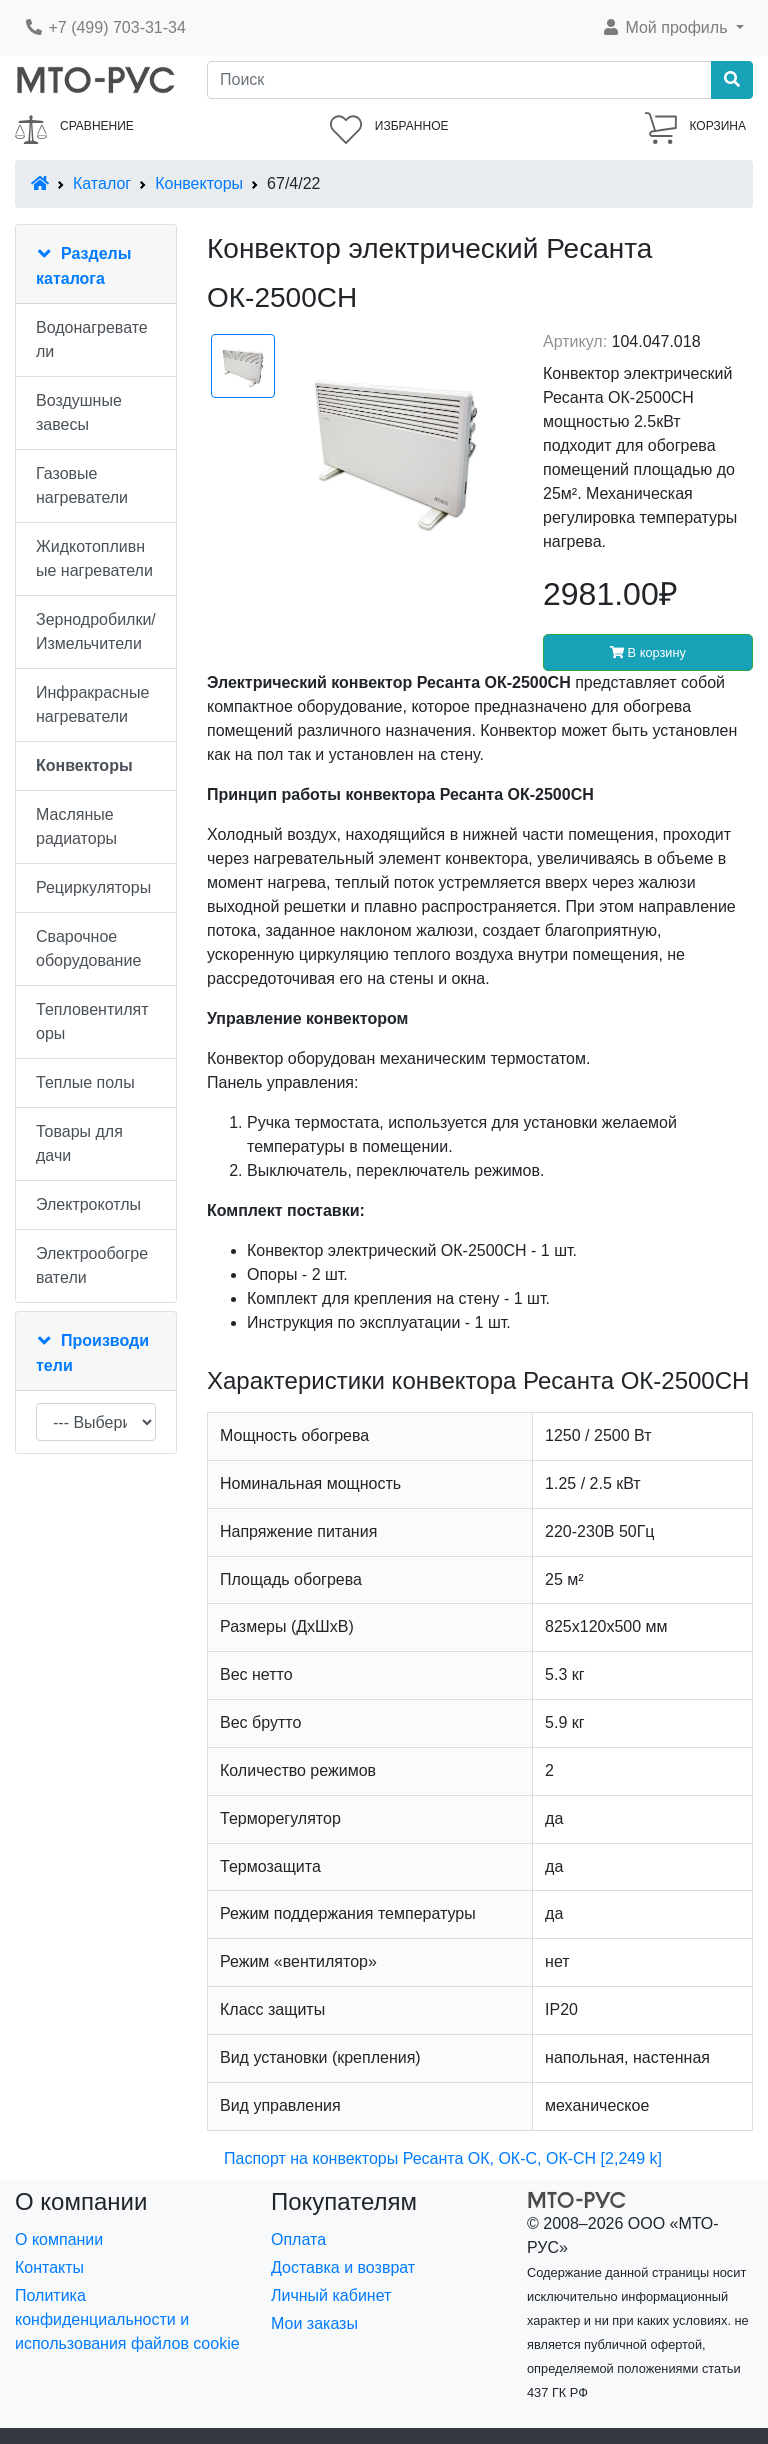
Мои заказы (314, 2323)
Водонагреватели (92, 339)
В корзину (648, 652)
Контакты (49, 2267)
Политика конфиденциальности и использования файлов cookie (127, 2319)
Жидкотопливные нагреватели (94, 558)
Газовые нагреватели (82, 485)
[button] (672, 28)
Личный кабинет (331, 2295)
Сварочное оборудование (88, 948)
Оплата (298, 2239)
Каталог (102, 183)
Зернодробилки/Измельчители (96, 631)
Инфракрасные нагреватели (92, 704)
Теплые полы (85, 1082)
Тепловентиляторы (92, 1021)
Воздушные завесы (79, 412)
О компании (59, 2239)
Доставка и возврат (343, 2267)
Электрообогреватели (92, 1265)
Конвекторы (199, 183)
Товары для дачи (79, 1143)
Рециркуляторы (93, 887)
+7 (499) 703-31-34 (105, 27)
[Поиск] (459, 80)
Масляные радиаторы (76, 826)
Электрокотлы (88, 1204)
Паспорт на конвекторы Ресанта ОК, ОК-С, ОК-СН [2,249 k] (443, 2158)
